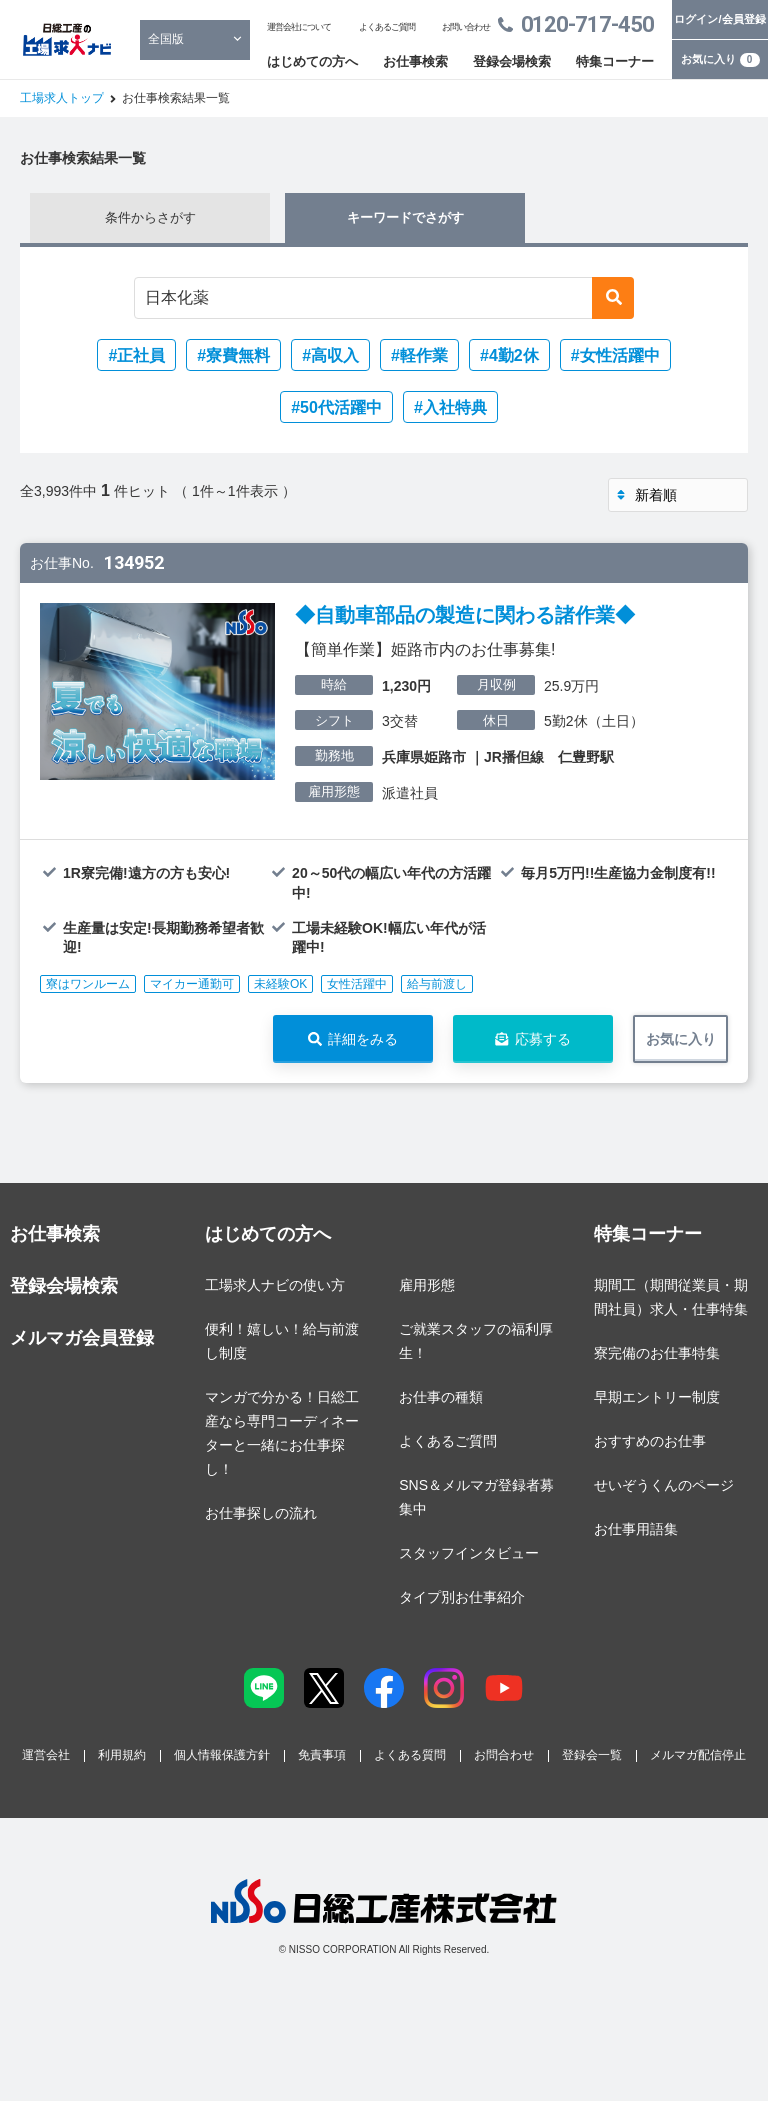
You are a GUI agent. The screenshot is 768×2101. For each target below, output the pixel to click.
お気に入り (720, 60)
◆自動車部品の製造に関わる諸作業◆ (465, 615)
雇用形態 (427, 1285)
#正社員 (136, 355)
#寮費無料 (233, 355)
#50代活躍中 (336, 407)
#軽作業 (419, 355)
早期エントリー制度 (657, 1397)
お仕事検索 (415, 61)
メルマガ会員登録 (82, 1338)
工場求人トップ (62, 98)
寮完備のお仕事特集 (657, 1353)
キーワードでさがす (405, 217)
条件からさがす (150, 217)
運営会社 (46, 1755)
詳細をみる (363, 1039)
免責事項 (322, 1755)
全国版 (166, 39)
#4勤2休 (509, 355)
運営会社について (299, 27)
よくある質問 (410, 1755)
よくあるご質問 (387, 27)
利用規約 (122, 1755)
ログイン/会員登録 (719, 19)
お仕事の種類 (441, 1397)
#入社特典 (450, 407)
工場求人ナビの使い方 (275, 1285)
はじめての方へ (312, 61)
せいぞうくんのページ (664, 1485)
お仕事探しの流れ (261, 1513)
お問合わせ (504, 1755)
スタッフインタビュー (469, 1553)
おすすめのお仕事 (650, 1441)
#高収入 (330, 355)
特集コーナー (615, 61)
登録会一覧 (592, 1755)
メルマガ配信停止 (698, 1755)
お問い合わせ (466, 27)
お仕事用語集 (636, 1529)
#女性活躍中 (615, 355)
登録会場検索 (512, 61)
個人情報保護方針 (222, 1755)
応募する (543, 1039)
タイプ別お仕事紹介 (462, 1597)
